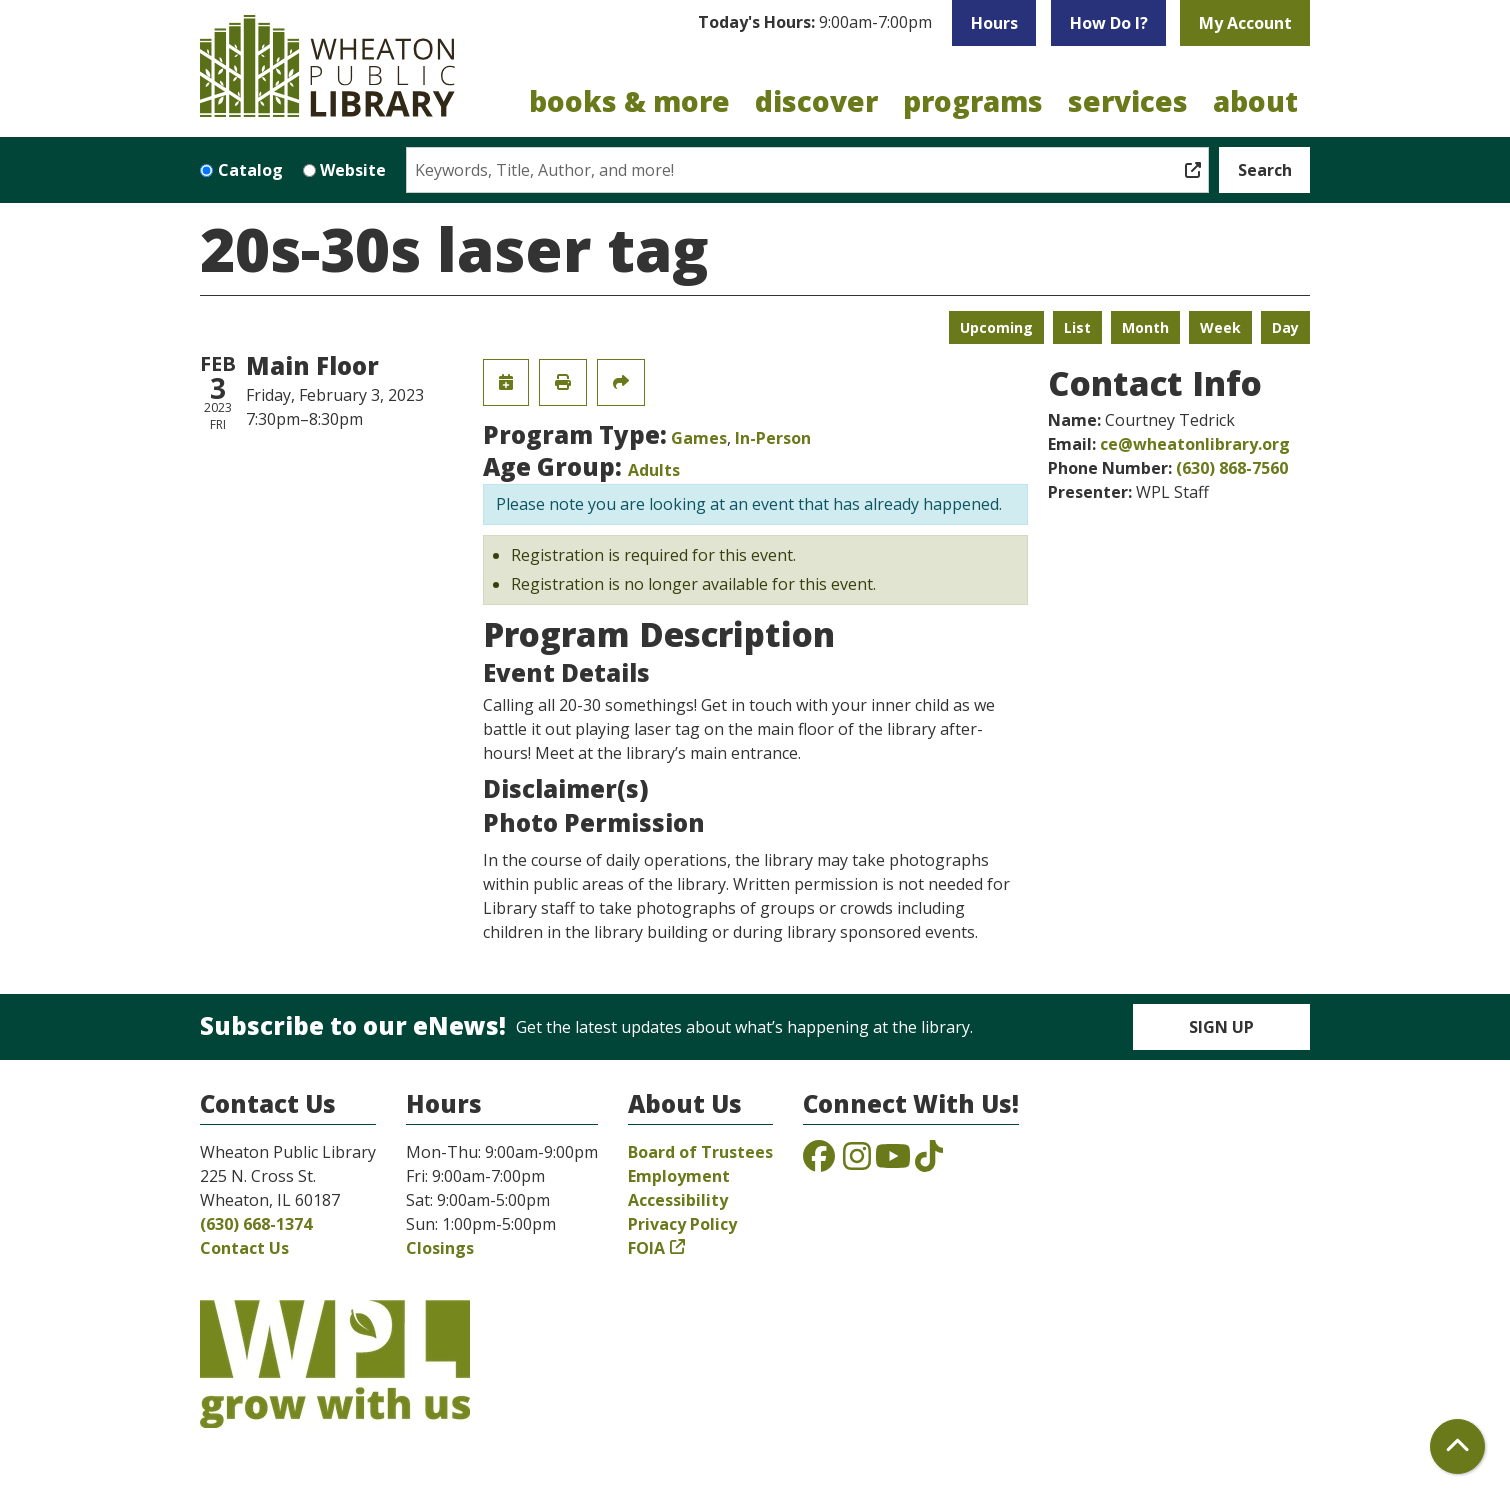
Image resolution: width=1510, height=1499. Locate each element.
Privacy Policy (682, 1224)
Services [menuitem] (1128, 101)
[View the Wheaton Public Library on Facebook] (819, 1162)
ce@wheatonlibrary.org (1195, 444)
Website (353, 170)
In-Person (773, 438)
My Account (1245, 23)
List (1077, 327)
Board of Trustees (700, 1152)
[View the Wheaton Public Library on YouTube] (893, 1162)
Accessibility (678, 1200)
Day (1285, 327)
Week (1220, 327)
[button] (815, 23)
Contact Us (244, 1248)
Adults (654, 470)
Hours (994, 23)
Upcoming (996, 327)
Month (1145, 327)
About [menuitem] (1255, 101)
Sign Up (1221, 1027)
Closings (440, 1248)
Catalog (250, 170)
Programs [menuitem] (973, 101)
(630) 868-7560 (1232, 468)
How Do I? (1109, 23)
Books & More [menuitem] (629, 101)
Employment (679, 1176)
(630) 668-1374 (256, 1224)
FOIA (646, 1248)
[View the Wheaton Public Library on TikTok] (929, 1162)
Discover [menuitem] (816, 101)
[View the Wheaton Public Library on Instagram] (857, 1162)
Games (699, 438)
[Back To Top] (1457, 1446)
